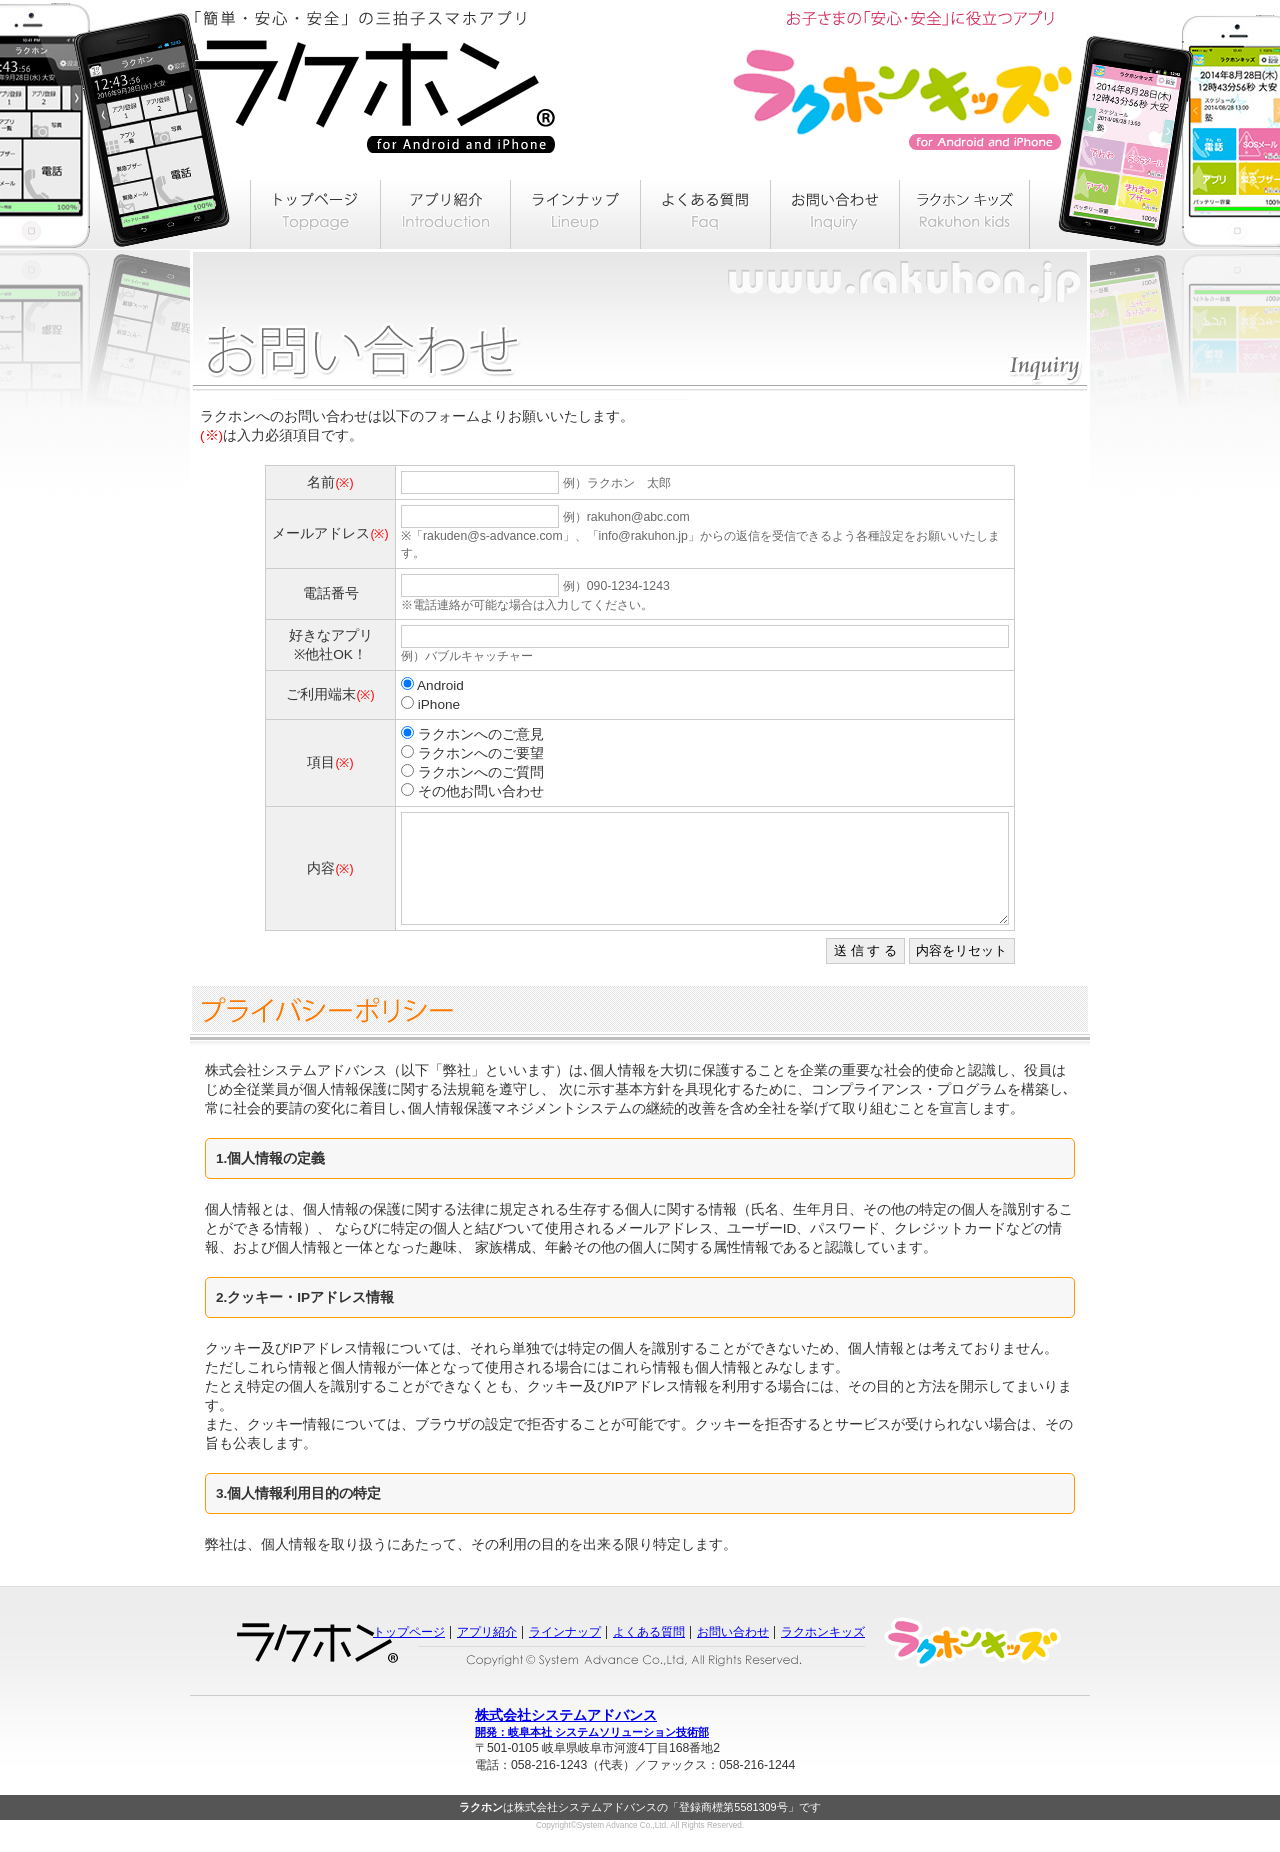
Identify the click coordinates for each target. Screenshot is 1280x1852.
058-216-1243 (549, 1786)
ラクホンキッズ (823, 1653)
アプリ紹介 (487, 1653)
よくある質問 (649, 1653)
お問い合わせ (733, 1653)
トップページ (409, 1653)
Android (440, 685)
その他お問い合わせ (481, 791)
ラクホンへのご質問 (481, 772)
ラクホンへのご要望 (481, 753)
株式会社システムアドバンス (640, 1745)
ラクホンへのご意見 (481, 734)
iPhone (439, 704)
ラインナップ (565, 1653)
